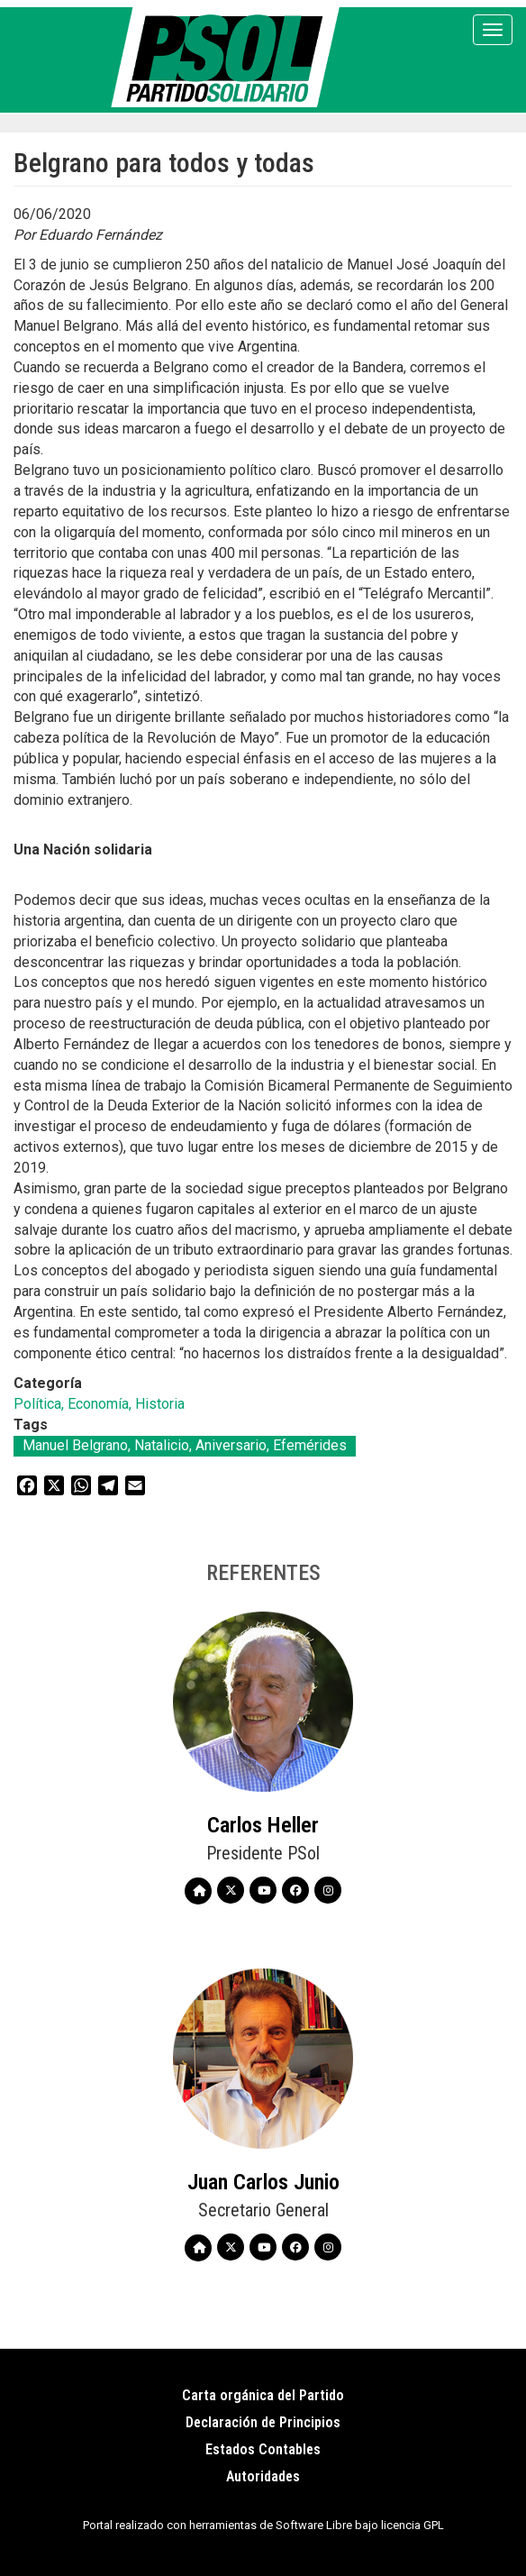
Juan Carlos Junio (263, 2182)
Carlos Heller (263, 1825)
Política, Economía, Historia (99, 1403)
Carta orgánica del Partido (263, 2395)
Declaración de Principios (263, 2422)
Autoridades (263, 2476)
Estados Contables (263, 2449)
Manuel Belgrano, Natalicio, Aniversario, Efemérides (185, 1445)
